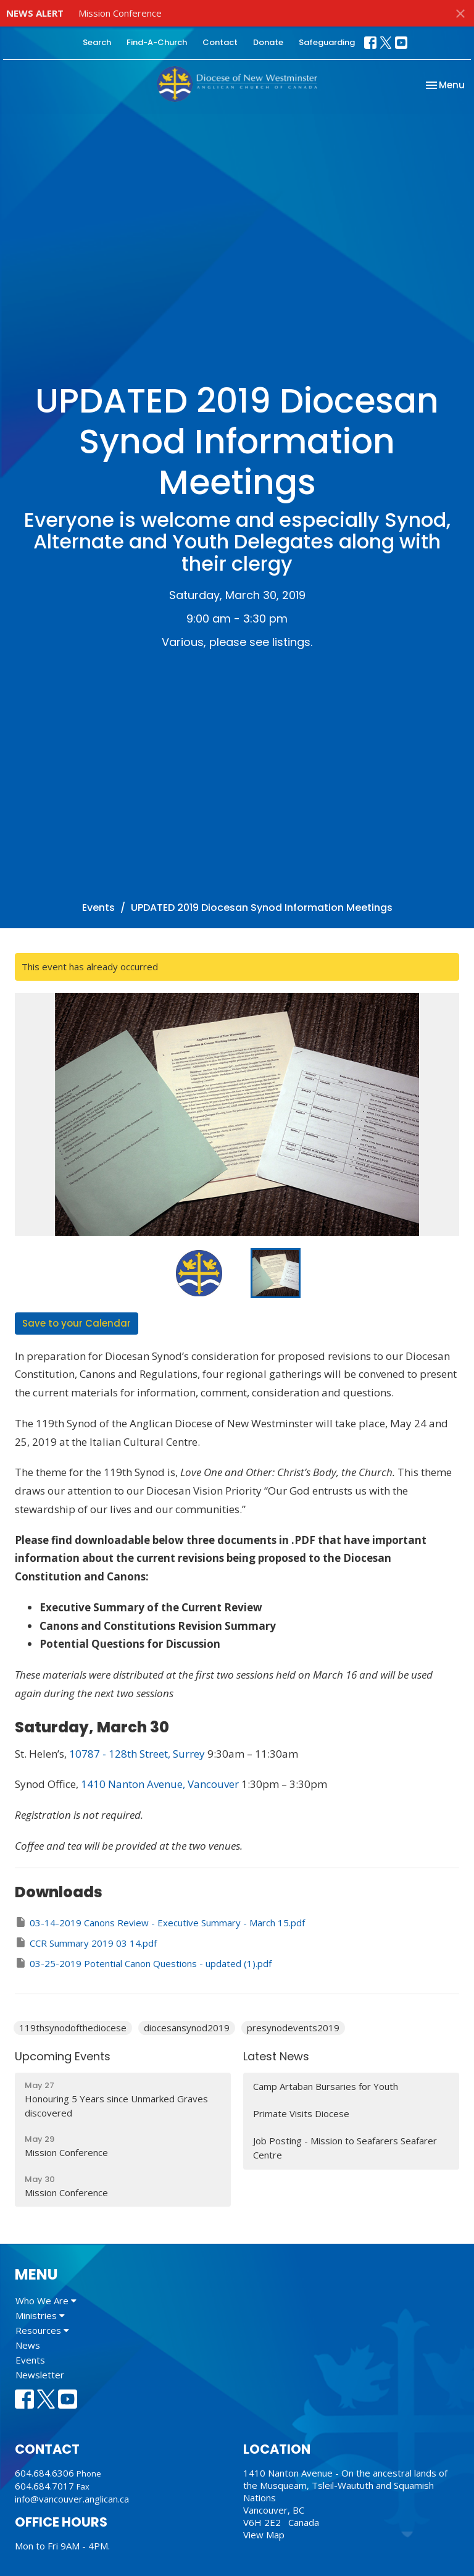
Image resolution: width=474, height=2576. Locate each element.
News (27, 2345)
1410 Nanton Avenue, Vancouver (160, 1784)
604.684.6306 (44, 2473)
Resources (42, 2330)
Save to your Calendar (76, 1323)
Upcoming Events (62, 2056)
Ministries (40, 2315)
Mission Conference (120, 13)
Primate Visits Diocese (301, 2113)
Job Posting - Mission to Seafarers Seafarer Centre (345, 2147)
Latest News (276, 2056)
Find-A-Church (157, 42)
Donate (268, 42)
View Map (264, 2534)
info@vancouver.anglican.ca (72, 2499)
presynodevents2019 (293, 2027)
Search (97, 42)
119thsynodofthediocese (73, 2027)
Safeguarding (327, 42)
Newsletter (39, 2374)
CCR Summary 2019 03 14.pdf (86, 1942)
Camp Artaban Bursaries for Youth (325, 2086)
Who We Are (46, 2300)
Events (98, 907)
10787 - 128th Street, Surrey (137, 1754)
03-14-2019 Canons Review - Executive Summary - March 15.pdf (160, 1922)
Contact (220, 42)
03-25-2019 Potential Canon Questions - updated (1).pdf (143, 1963)
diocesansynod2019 (187, 2027)
